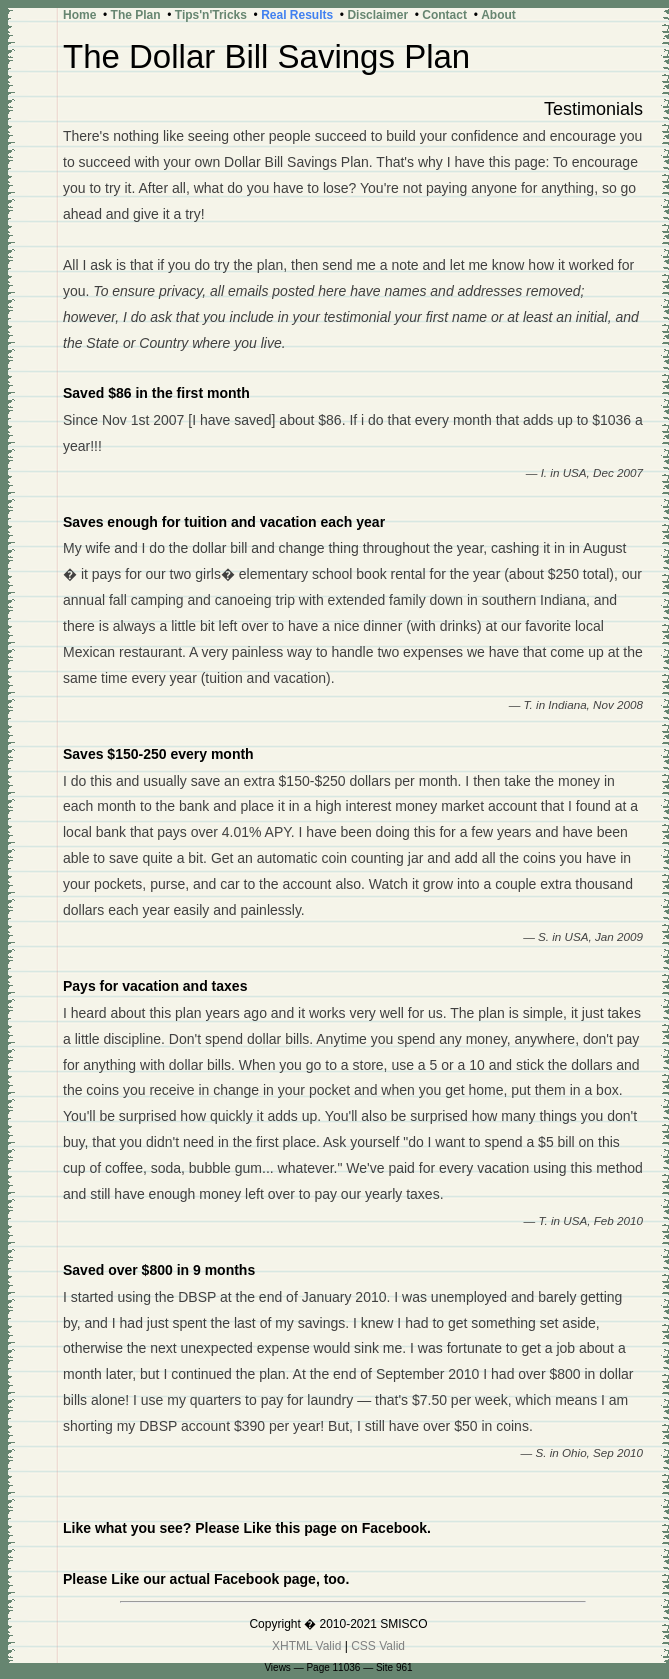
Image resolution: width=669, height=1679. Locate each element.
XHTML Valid (306, 1646)
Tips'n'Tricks (211, 15)
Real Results (297, 15)
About (498, 15)
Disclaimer (377, 15)
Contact (444, 15)
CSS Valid (378, 1646)
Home (79, 15)
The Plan (136, 15)
